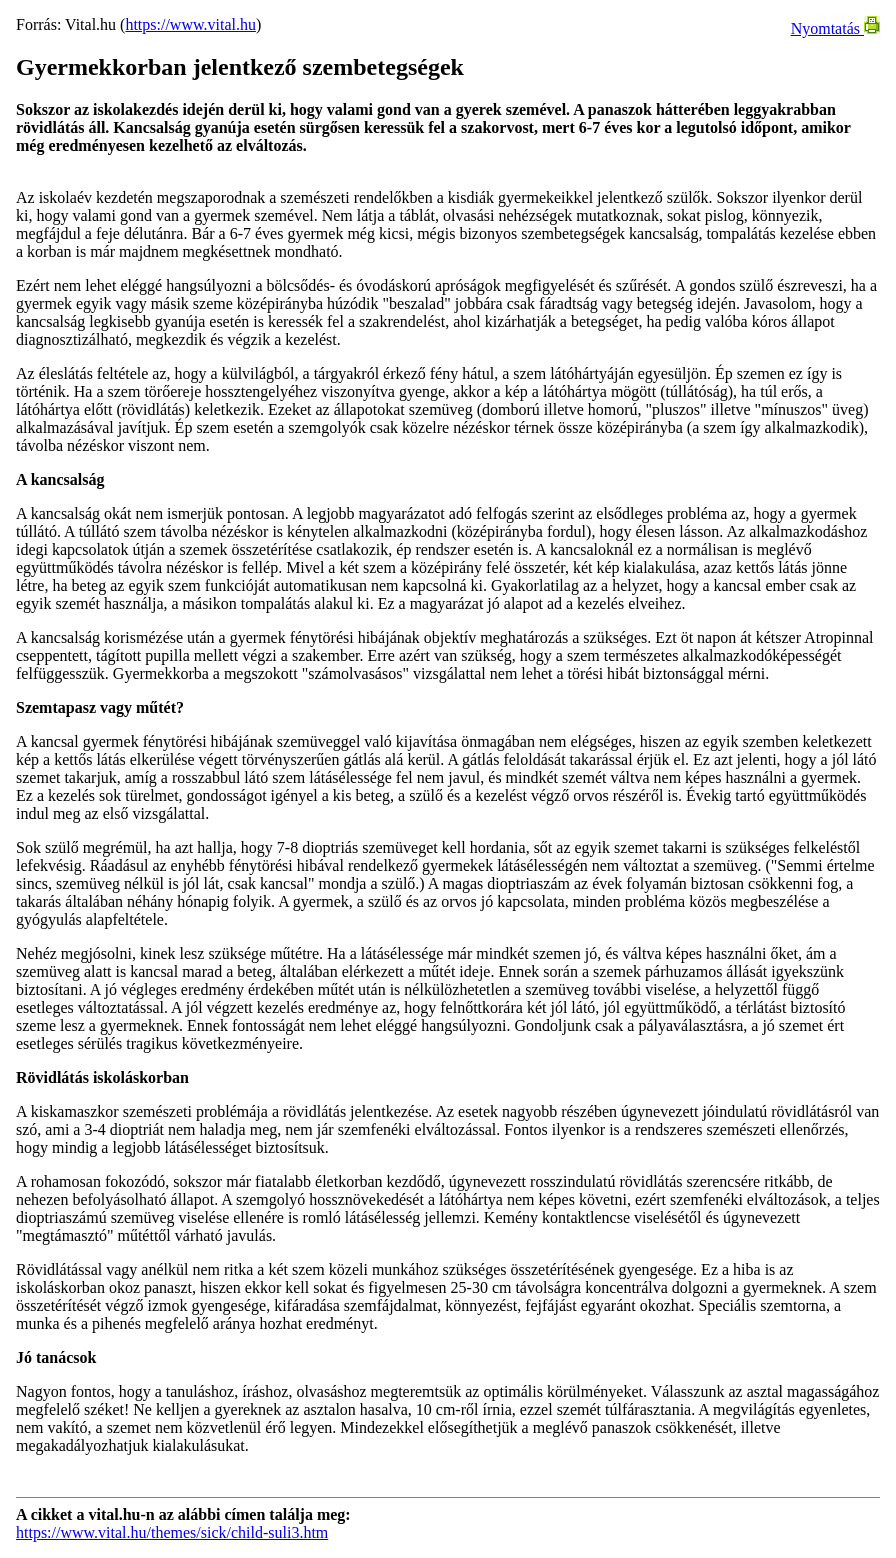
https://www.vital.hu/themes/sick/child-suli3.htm (172, 1532)
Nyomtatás (835, 28)
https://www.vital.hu (190, 24)
